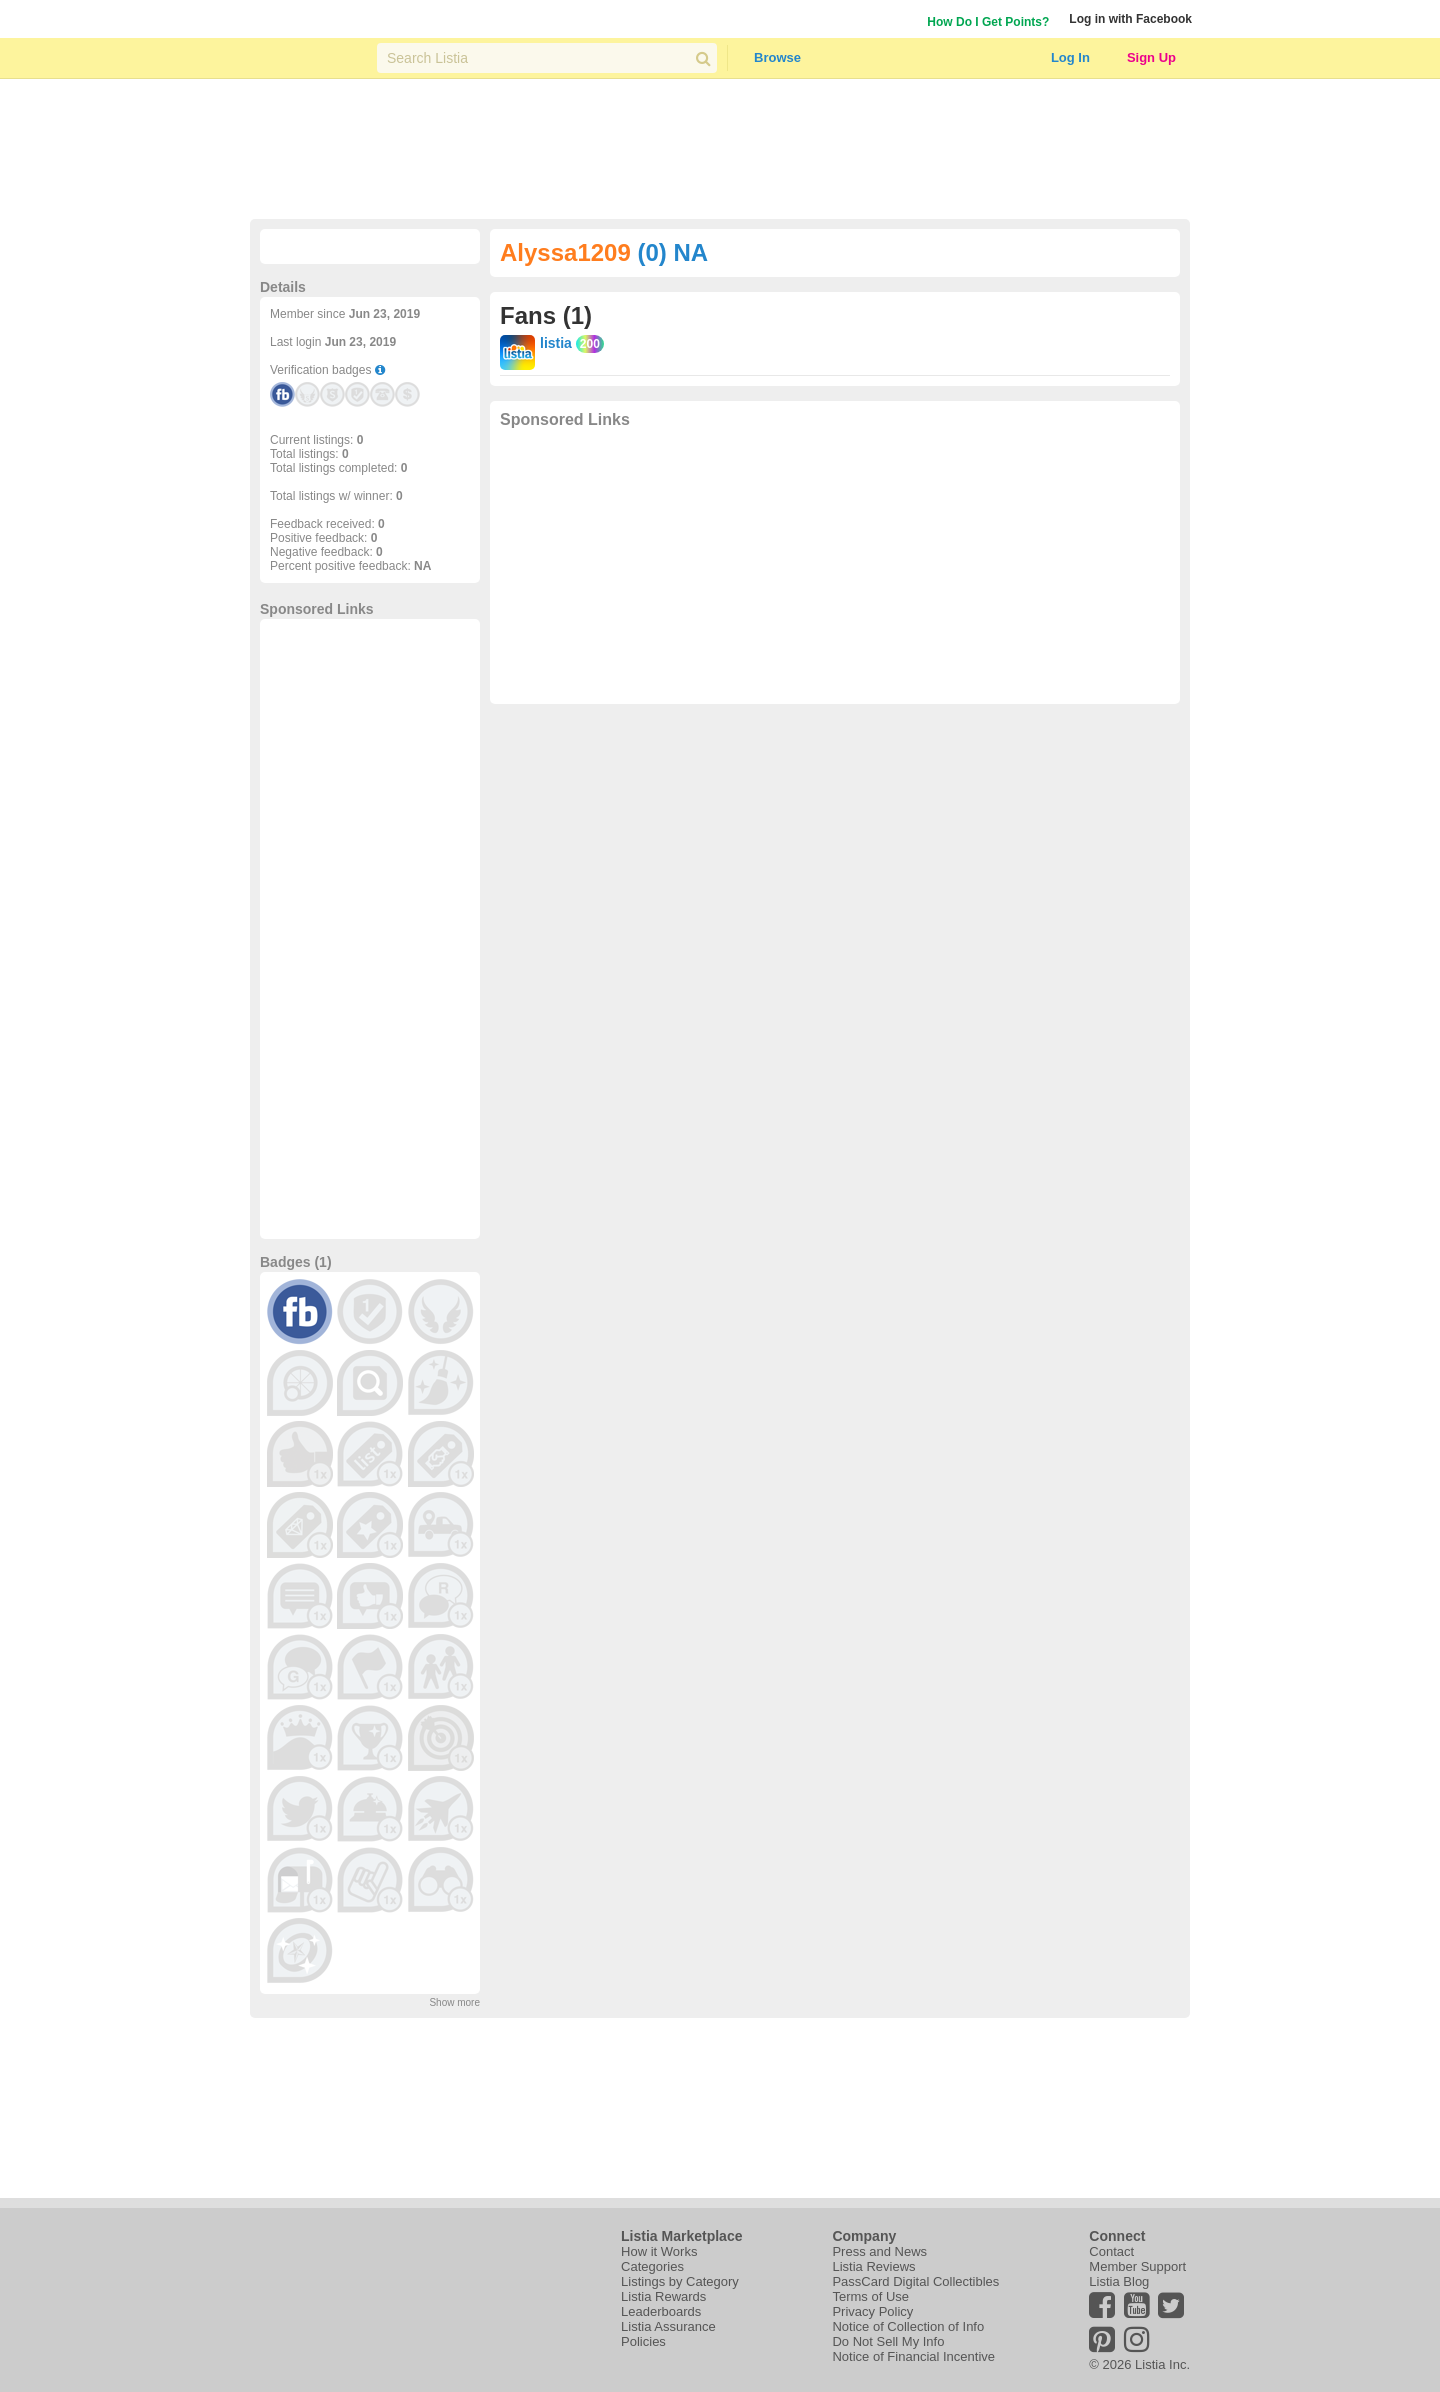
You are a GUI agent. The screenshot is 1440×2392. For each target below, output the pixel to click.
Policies (643, 2341)
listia (556, 343)
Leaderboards (661, 2311)
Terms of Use (870, 2296)
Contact (1111, 2251)
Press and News (879, 2251)
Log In (1070, 57)
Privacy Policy (872, 2311)
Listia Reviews (873, 2266)
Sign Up (1151, 57)
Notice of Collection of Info (908, 2326)
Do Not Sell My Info (888, 2341)
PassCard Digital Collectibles (915, 2281)
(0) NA (672, 252)
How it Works (659, 2251)
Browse (777, 57)
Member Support (1137, 2266)
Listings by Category (680, 2281)
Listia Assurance (668, 2326)
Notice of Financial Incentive (913, 2356)
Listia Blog (1119, 2281)
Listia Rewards (663, 2296)
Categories (652, 2266)
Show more (454, 2002)
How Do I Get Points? (988, 22)
